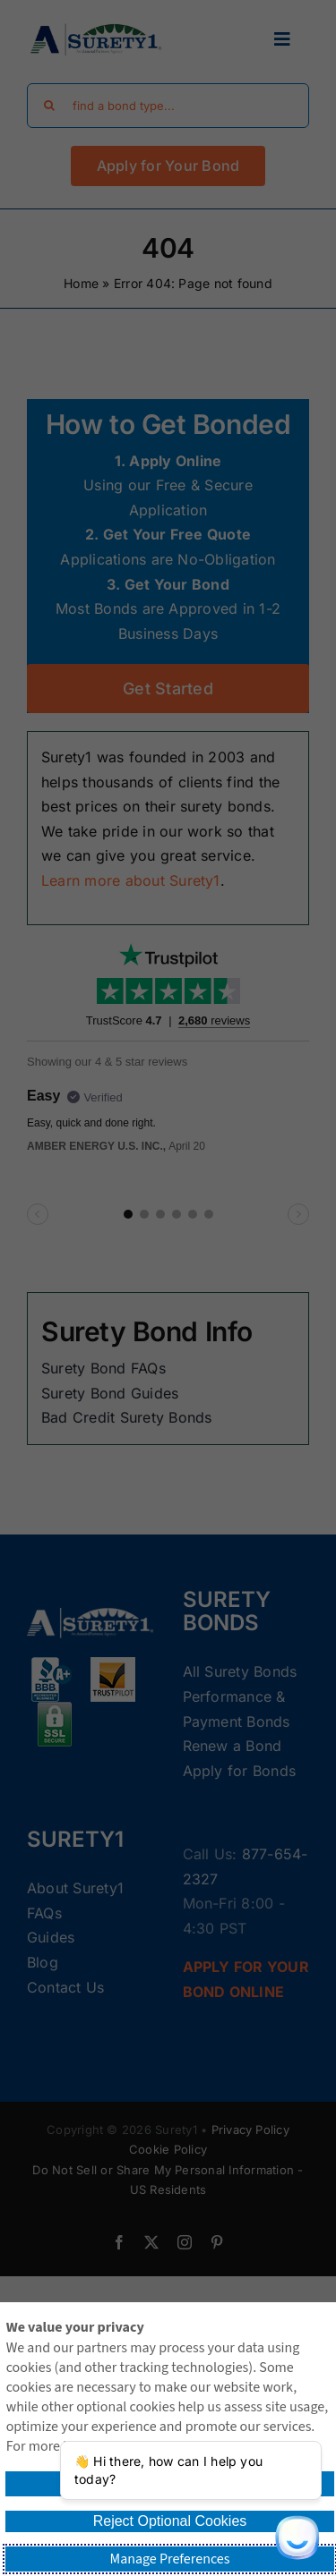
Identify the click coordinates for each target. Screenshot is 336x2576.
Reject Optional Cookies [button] (170, 2521)
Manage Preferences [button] (170, 2559)
